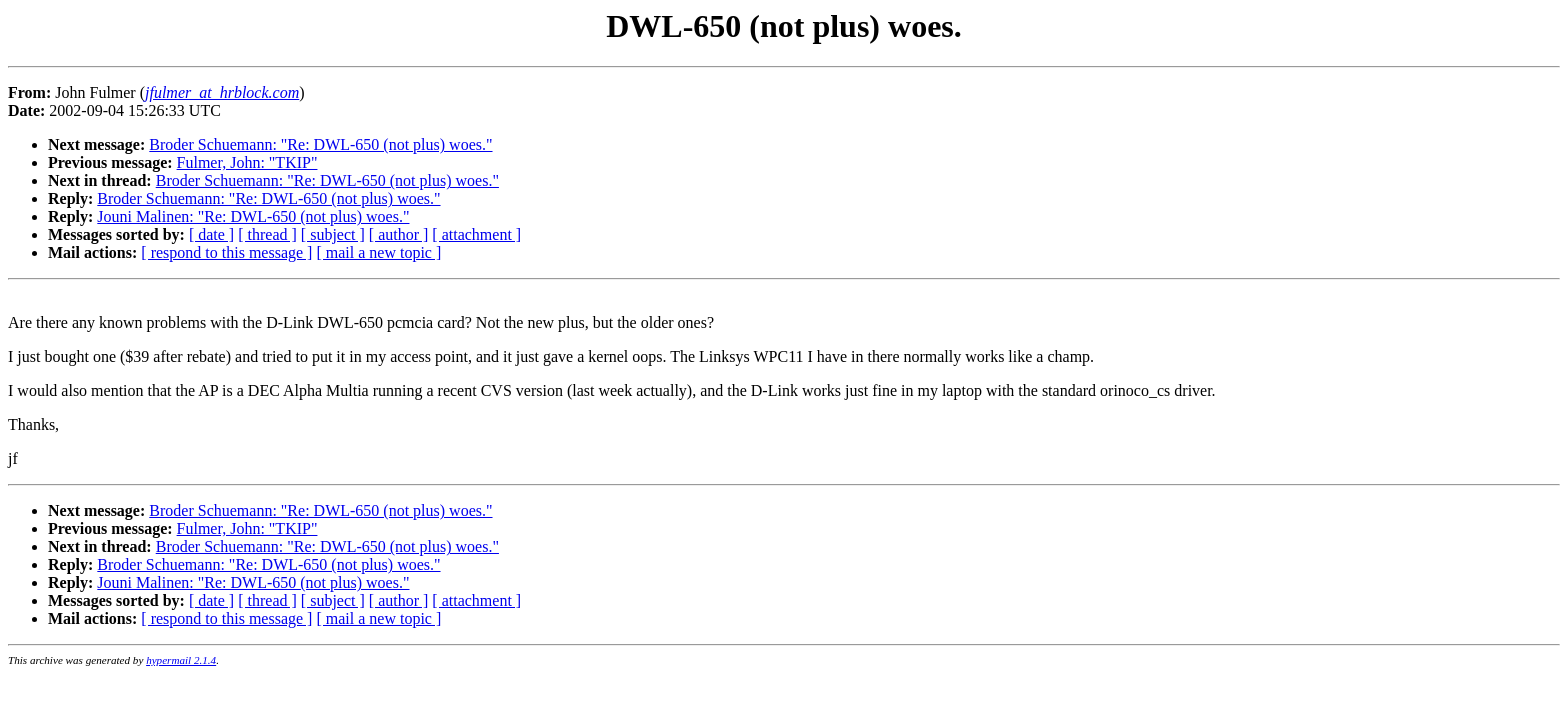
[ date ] (211, 234)
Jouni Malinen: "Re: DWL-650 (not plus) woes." (253, 216)
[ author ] (399, 234)
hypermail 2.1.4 (181, 660)
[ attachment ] (476, 234)
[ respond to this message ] (226, 252)
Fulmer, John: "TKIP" (247, 162)
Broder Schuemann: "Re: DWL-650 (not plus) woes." (320, 144)
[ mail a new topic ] (378, 252)
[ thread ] (267, 234)
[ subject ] (333, 234)
